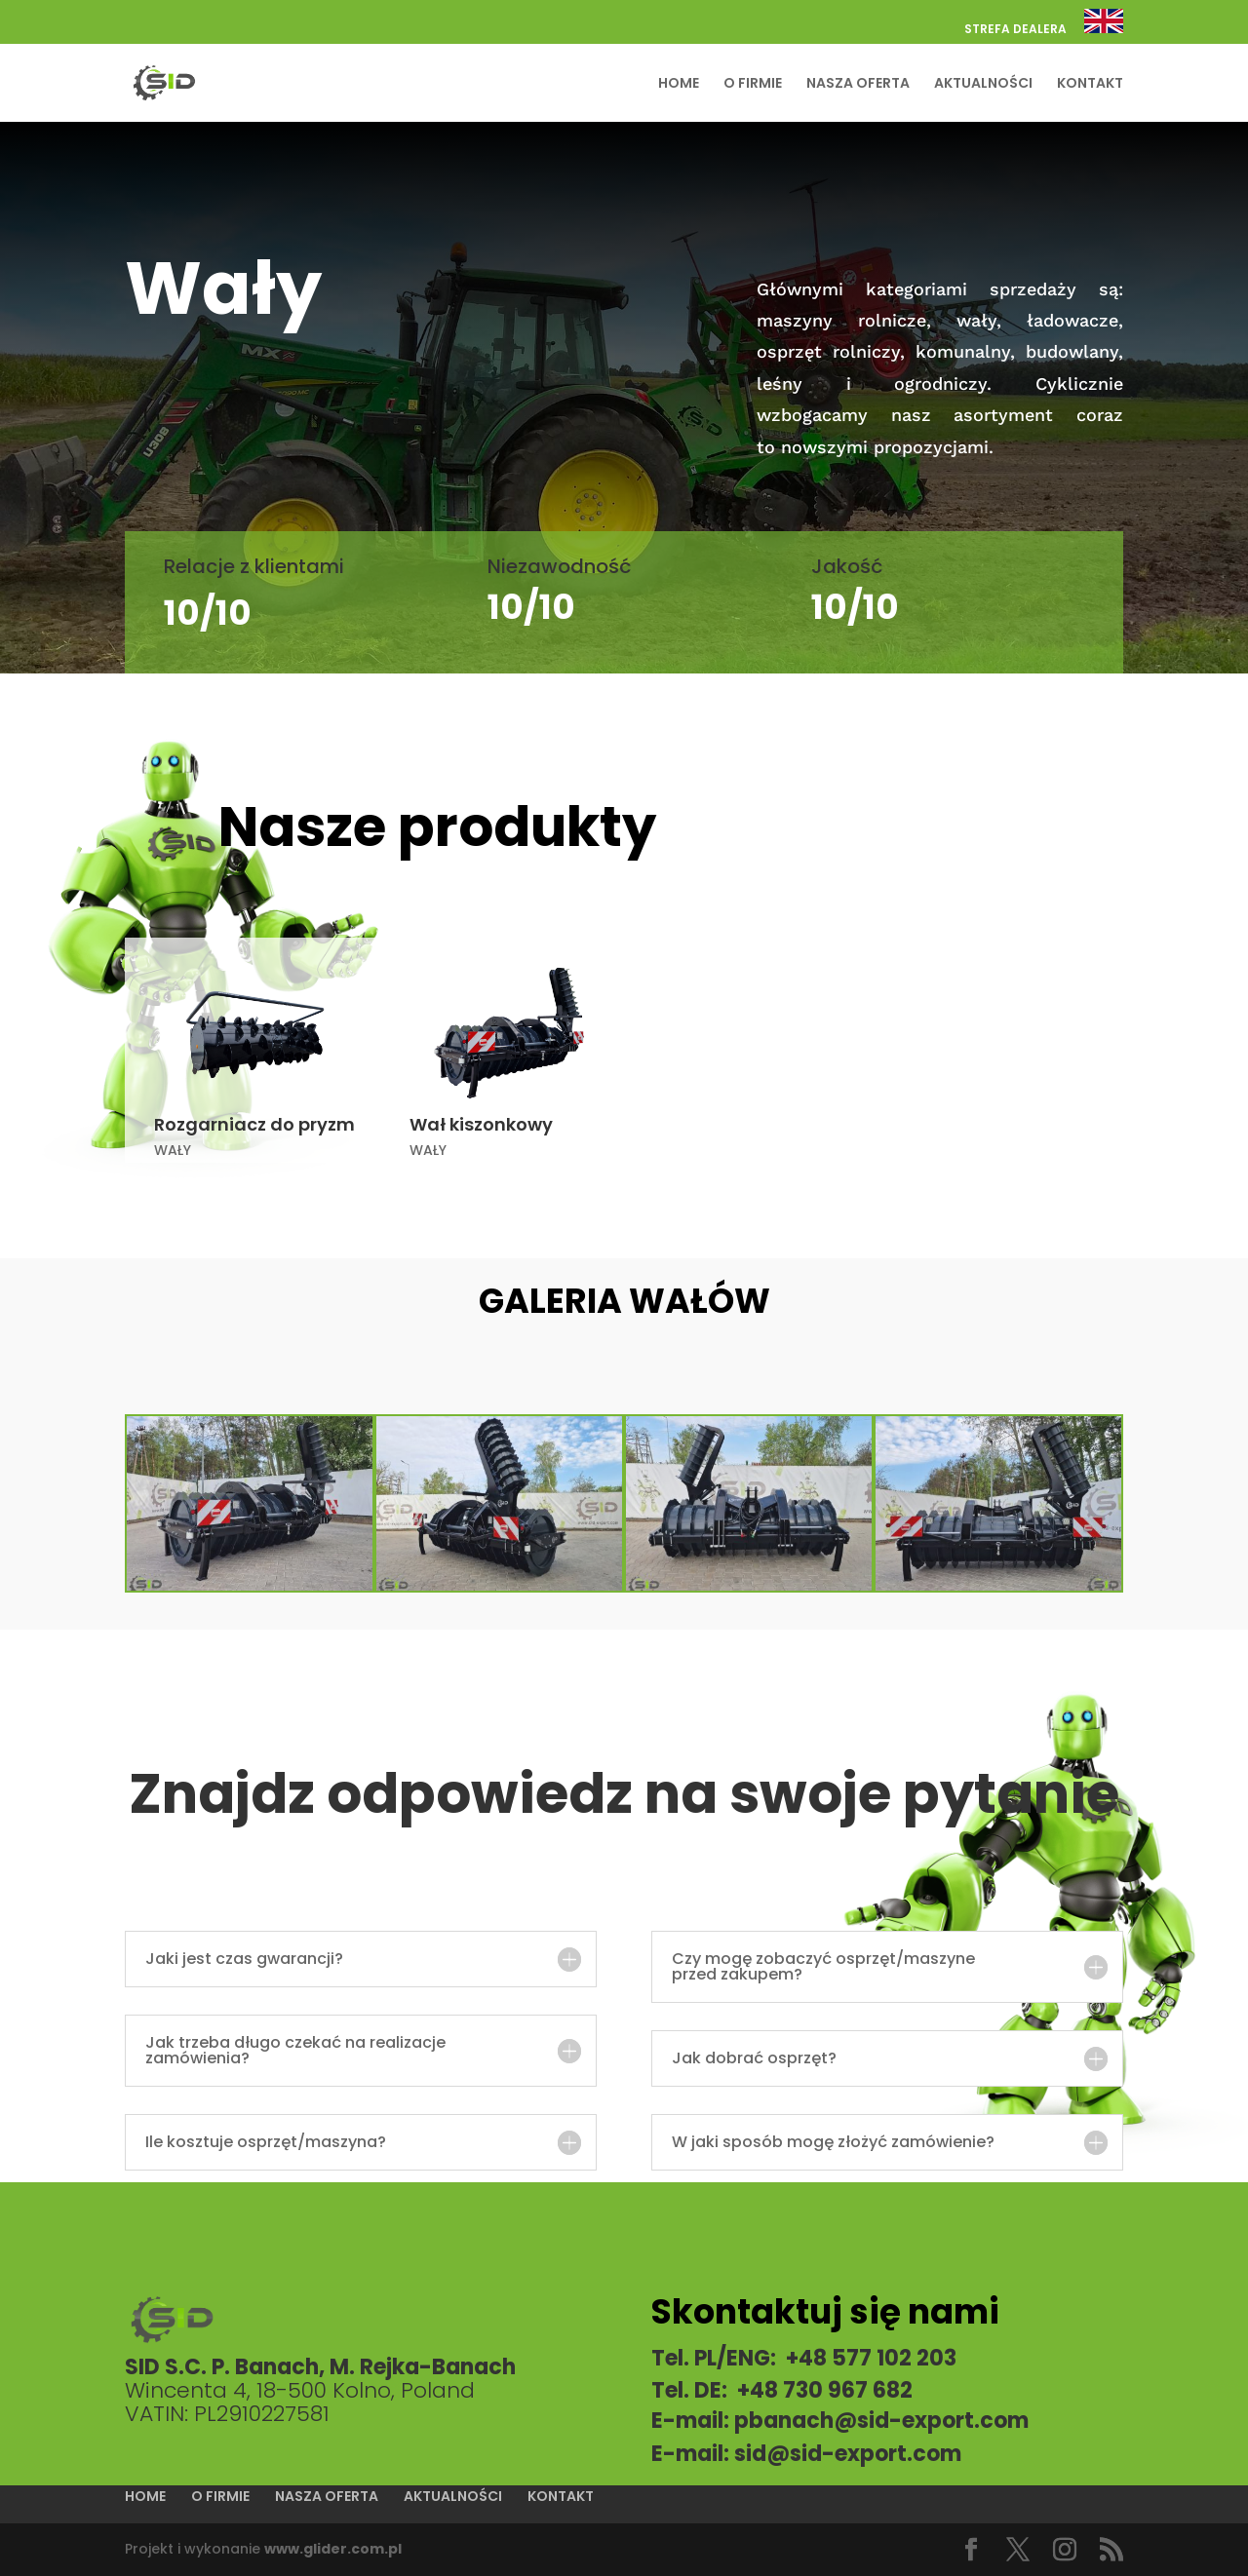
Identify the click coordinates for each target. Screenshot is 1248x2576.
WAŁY (172, 1150)
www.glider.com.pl (333, 2548)
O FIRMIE (752, 84)
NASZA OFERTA (858, 84)
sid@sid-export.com (847, 2454)
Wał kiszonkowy (481, 1124)
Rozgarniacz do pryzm (254, 1124)
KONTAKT (1090, 84)
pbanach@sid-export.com (881, 2420)
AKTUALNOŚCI (983, 84)
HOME (678, 84)
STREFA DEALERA (1015, 30)
